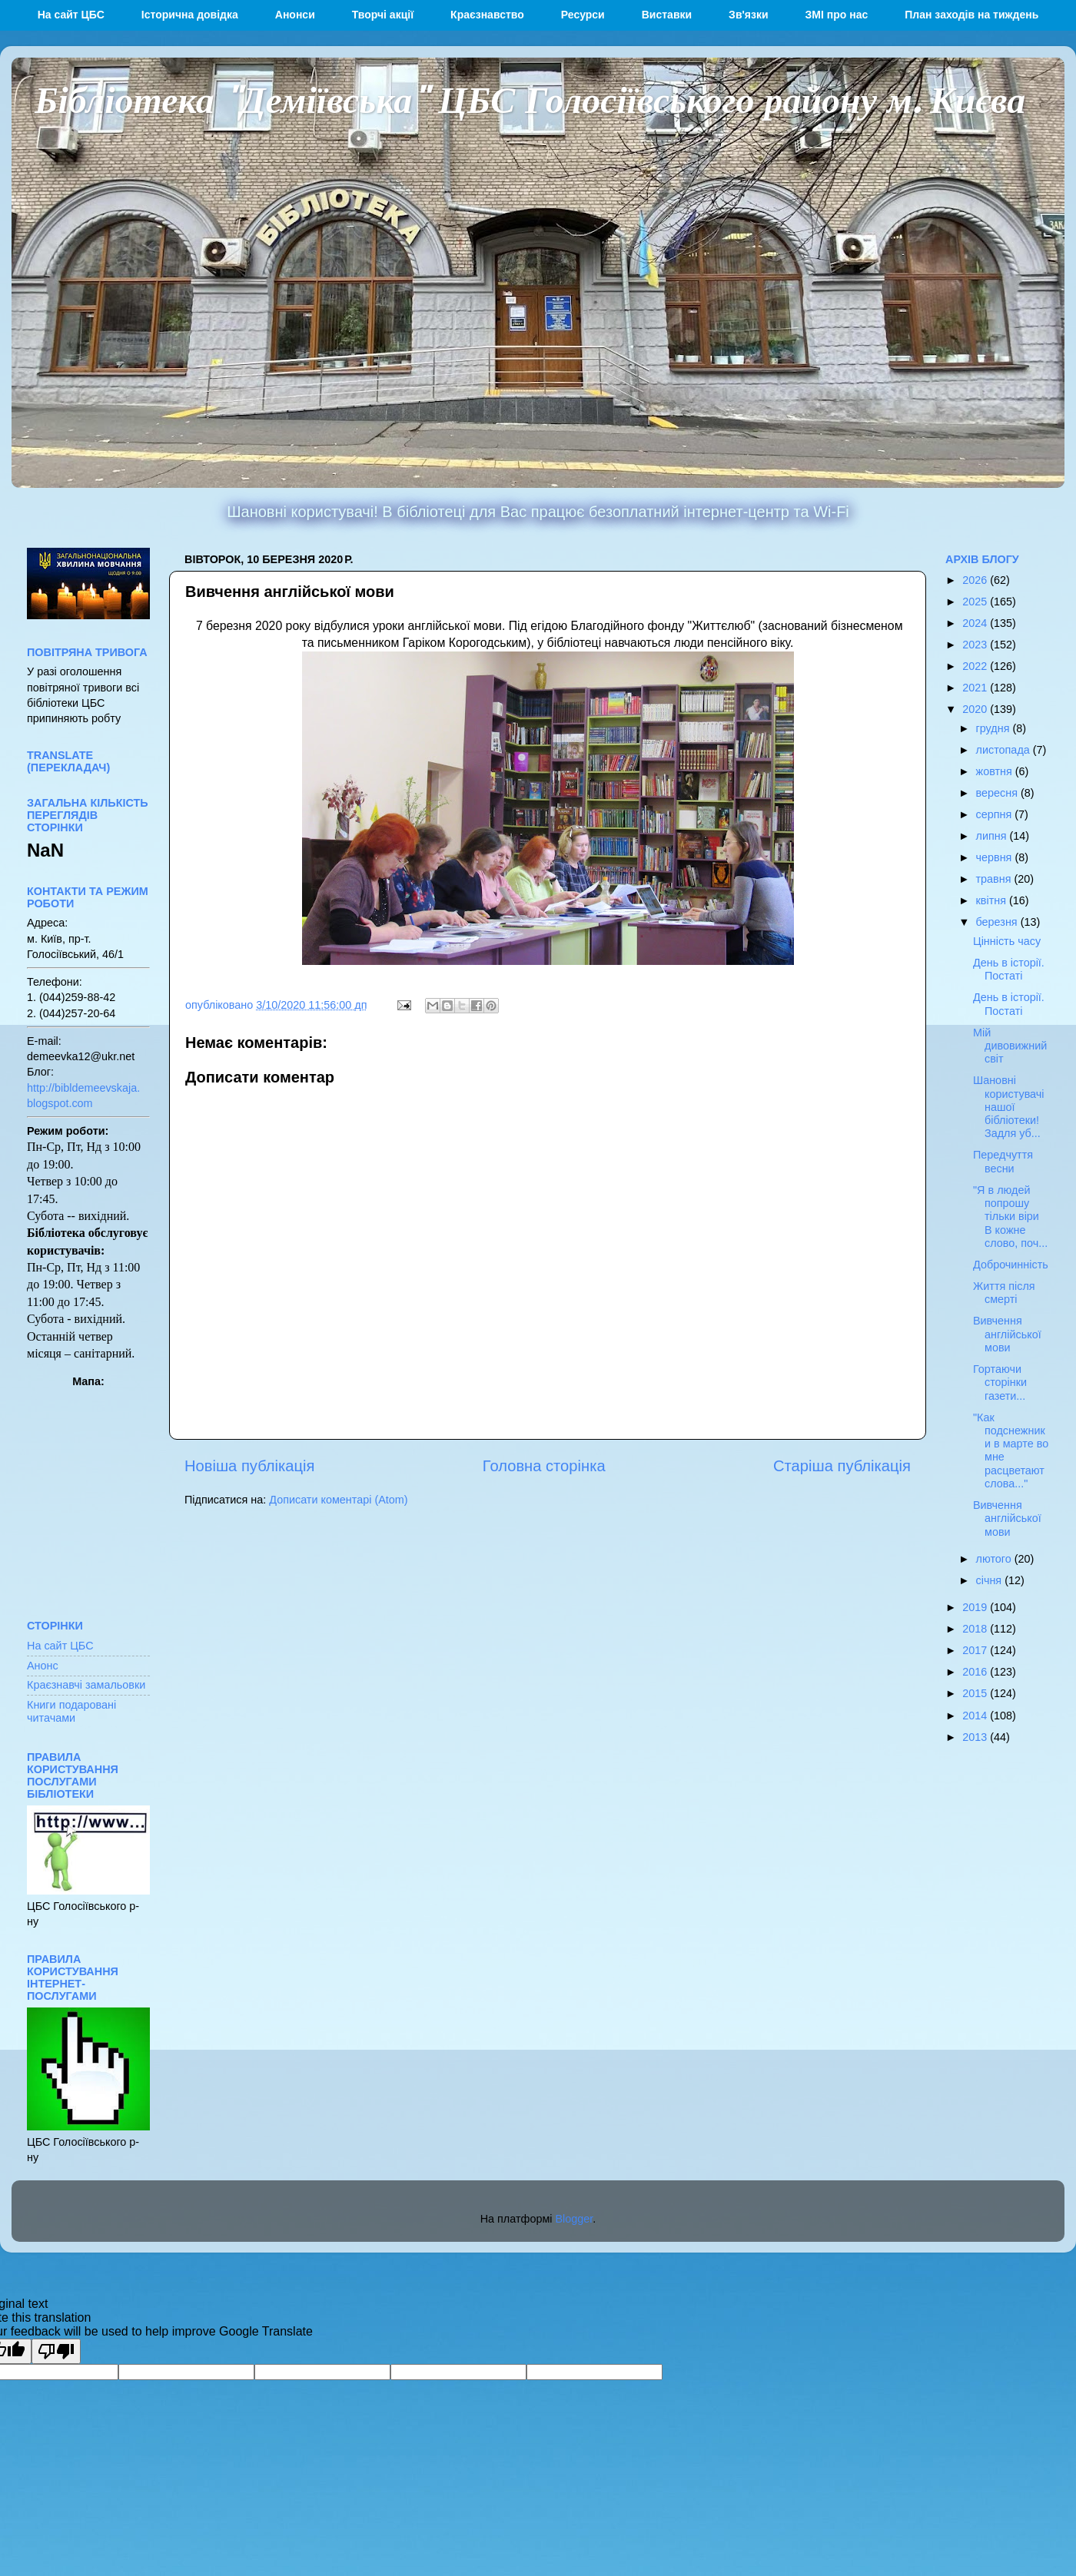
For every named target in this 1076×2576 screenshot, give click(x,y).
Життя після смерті (1004, 1292)
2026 (976, 580)
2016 (976, 1672)
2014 (976, 1715)
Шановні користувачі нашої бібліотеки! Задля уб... (1008, 1106)
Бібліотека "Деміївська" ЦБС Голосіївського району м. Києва (530, 98)
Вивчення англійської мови (1007, 1334)
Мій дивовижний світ (1010, 1046)
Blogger (574, 2219)
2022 (976, 666)
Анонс (42, 1665)
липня (993, 836)
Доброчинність (1010, 1264)
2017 (976, 1650)
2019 (976, 1607)
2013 (976, 1737)
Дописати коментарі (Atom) (338, 1500)
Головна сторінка (544, 1465)
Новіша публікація (249, 1465)
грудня (994, 728)
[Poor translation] (56, 2351)
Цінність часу (1007, 941)
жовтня (995, 771)
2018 (976, 1629)
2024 (976, 623)
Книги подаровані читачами (71, 1711)
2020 (976, 709)
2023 (976, 644)
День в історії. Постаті (1008, 969)
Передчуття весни (1003, 1161)
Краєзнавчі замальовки (86, 1685)
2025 (976, 601)
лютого (995, 1559)
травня (995, 879)
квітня (992, 900)
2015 (976, 1693)
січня (990, 1580)
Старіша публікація (842, 1465)
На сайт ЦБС (60, 1645)
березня (998, 922)
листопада (1004, 750)
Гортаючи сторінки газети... (1000, 1382)
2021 (976, 687)
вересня (998, 793)
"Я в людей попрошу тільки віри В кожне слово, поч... (1010, 1216)
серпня (995, 814)
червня (995, 857)
